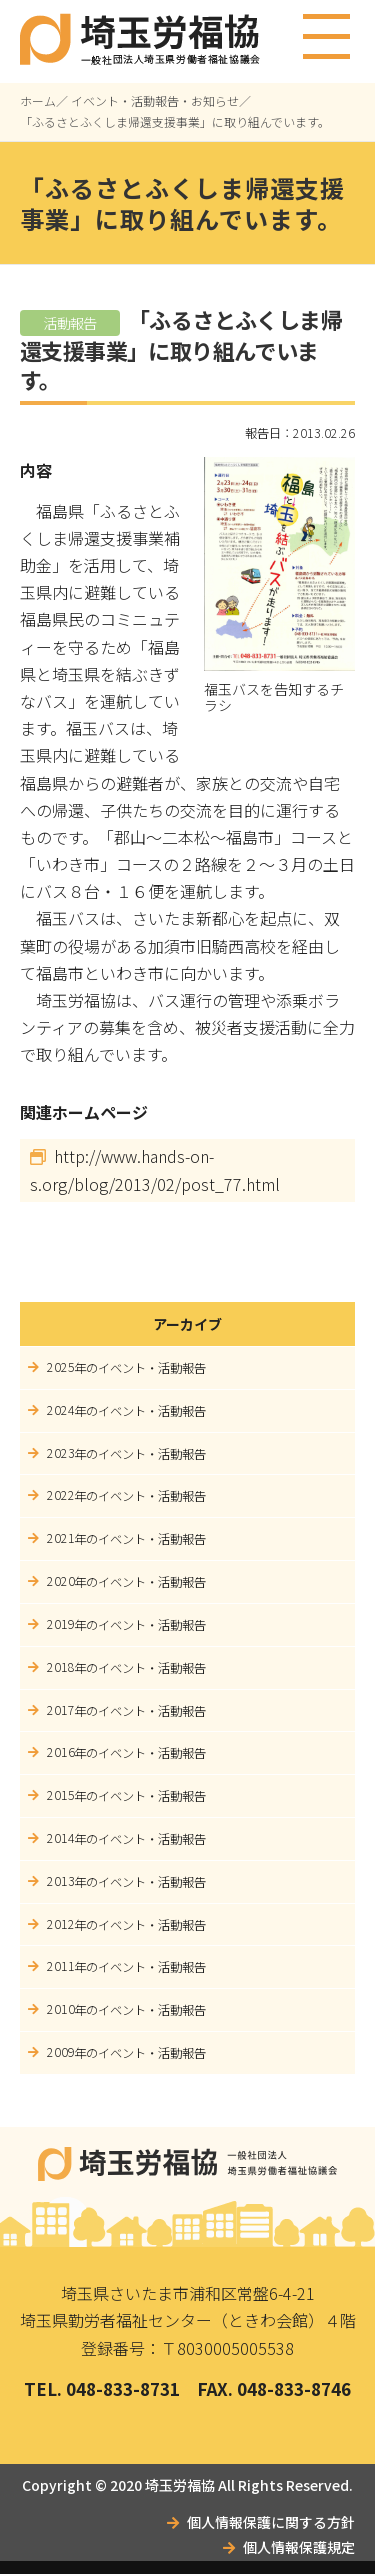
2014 (61, 1838)
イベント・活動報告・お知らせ (155, 100)
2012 (61, 1924)
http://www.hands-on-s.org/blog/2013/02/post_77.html (155, 1170)
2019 (61, 1624)
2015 (61, 1795)
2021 (61, 1538)
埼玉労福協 (180, 2485)
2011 (61, 1966)
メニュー (327, 28)
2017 (61, 1710)
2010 (61, 2009)
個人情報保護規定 (299, 2547)
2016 (61, 1752)
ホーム (38, 100)
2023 (61, 1453)
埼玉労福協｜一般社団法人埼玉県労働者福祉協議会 (188, 2164)
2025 (61, 1367)
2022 (61, 1495)
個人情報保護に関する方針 (271, 2522)
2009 (61, 2052)
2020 (61, 1581)
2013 (61, 1881)
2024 (61, 1410)
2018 (61, 1667)
